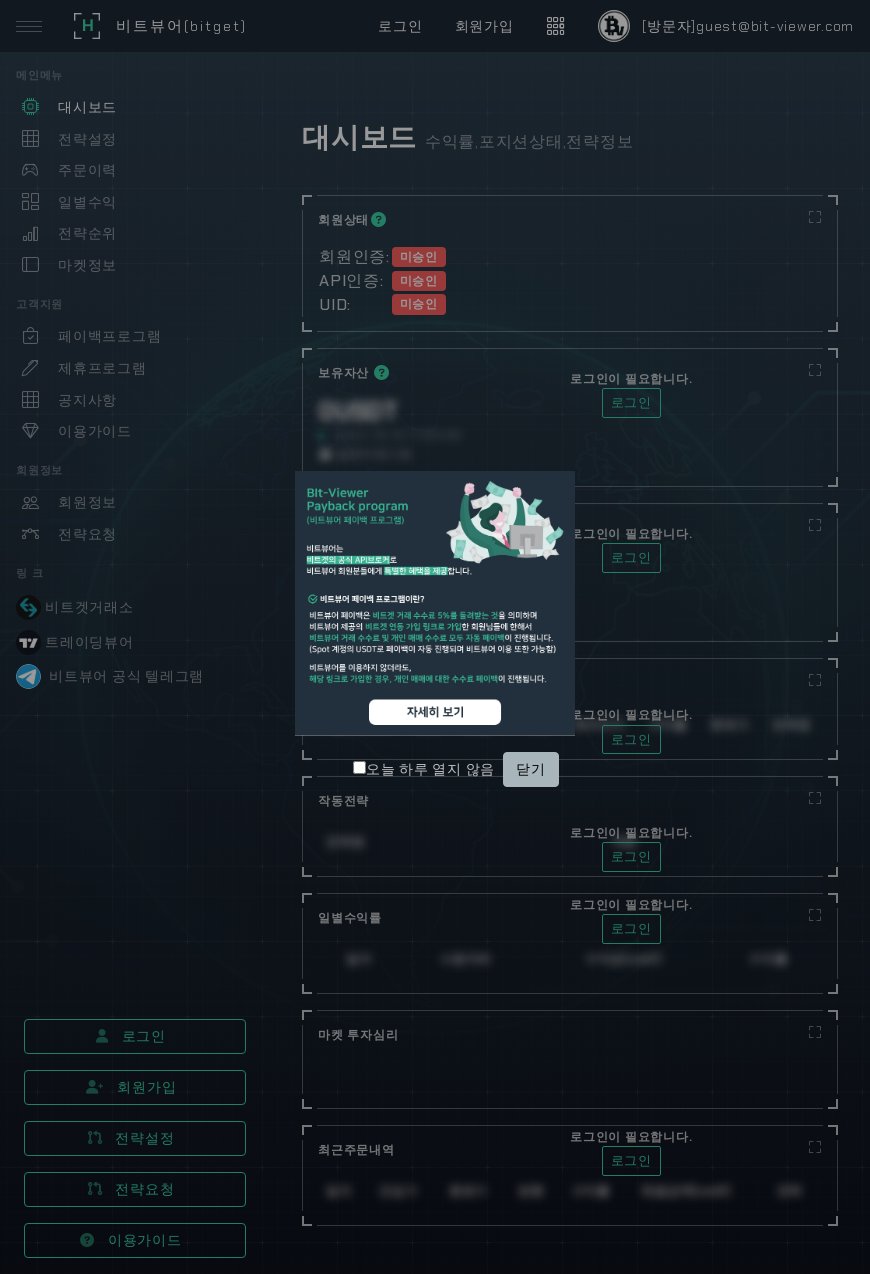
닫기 (531, 769)
